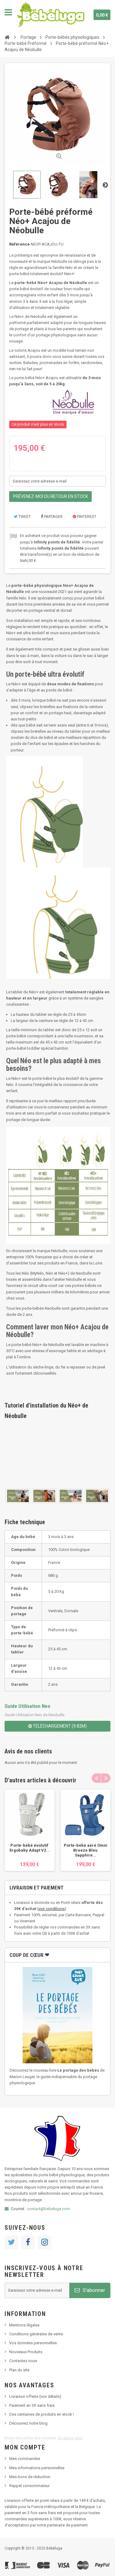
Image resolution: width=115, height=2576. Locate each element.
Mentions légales (24, 2325)
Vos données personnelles (33, 2343)
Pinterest (84, 516)
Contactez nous (23, 2360)
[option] (30, 1830)
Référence (19, 244)
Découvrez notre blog (28, 2423)
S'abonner (90, 2290)
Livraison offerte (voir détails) (35, 2396)
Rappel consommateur (29, 2485)
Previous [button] (96, 1778)
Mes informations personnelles (36, 2468)
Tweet (22, 516)
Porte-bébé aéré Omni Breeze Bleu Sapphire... (85, 1850)
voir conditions (51, 1908)
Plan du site (19, 2370)
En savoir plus (70, 2438)
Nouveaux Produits (25, 2352)
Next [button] (105, 1778)
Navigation (8, 12)
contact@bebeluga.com (48, 2208)
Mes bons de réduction (29, 2476)
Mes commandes (24, 2458)
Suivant (105, 185)
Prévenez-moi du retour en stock (50, 496)
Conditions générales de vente (36, 2334)
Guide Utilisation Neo (27, 1706)
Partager (52, 516)
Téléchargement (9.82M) (57, 1726)
